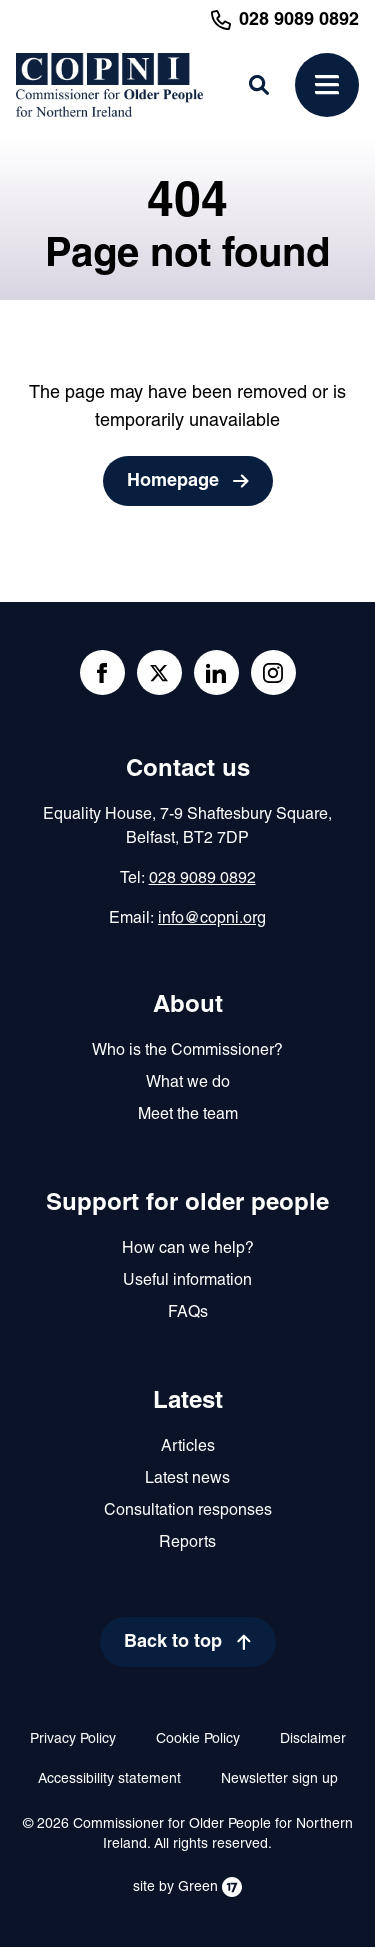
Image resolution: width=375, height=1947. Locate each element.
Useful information (187, 1281)
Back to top (173, 1642)
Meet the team (188, 1115)
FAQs (188, 1313)
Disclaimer (313, 1739)
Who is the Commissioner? (187, 1051)
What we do (188, 1083)
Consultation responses (188, 1511)
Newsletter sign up (279, 1779)
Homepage (173, 481)
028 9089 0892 (202, 879)
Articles (188, 1447)
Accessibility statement (109, 1779)
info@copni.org (212, 919)
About (188, 1006)
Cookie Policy (198, 1739)
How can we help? (188, 1249)
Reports (187, 1543)
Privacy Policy (73, 1739)
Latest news (187, 1479)
